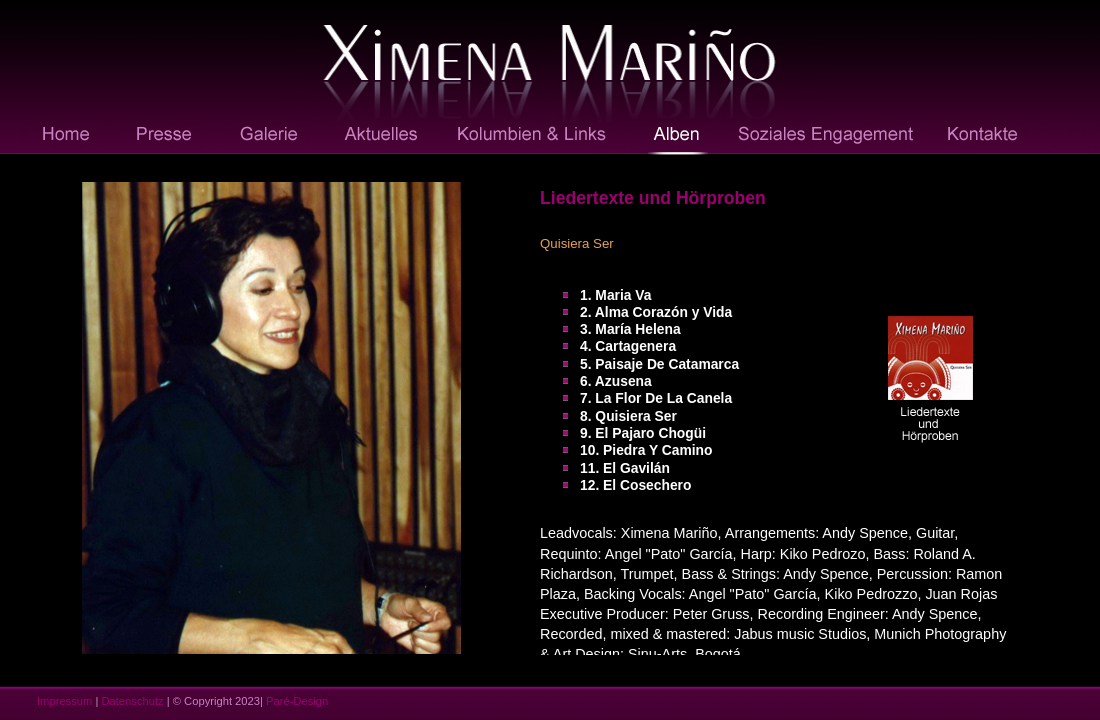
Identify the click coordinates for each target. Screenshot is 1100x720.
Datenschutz (132, 701)
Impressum (64, 701)
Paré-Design (297, 701)
